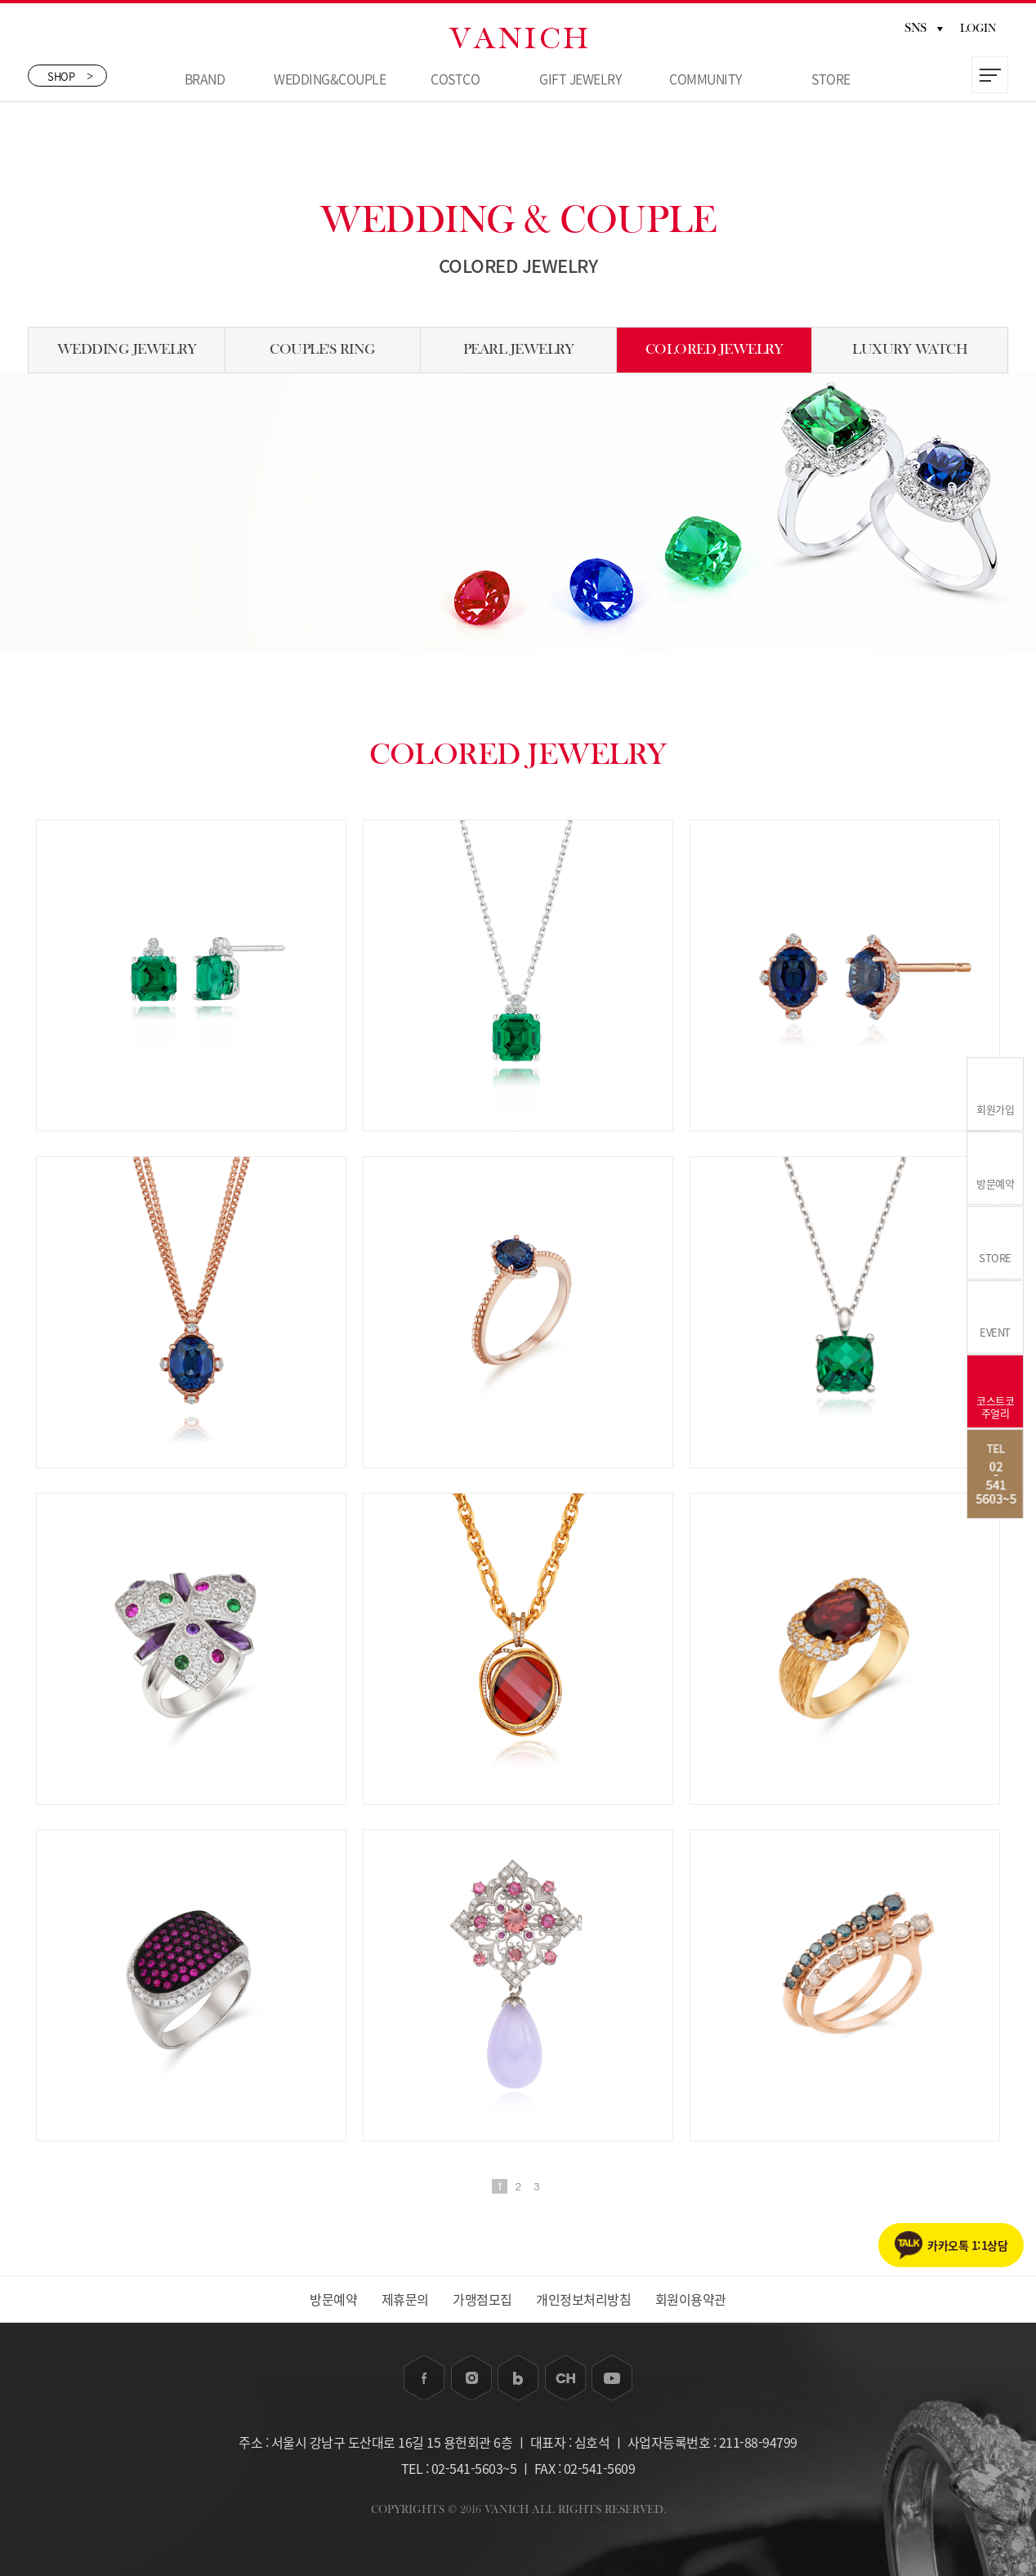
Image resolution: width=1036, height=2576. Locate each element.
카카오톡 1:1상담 (967, 2245)
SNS (923, 27)
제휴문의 (405, 2299)
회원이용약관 (690, 2299)
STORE (831, 78)
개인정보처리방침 (583, 2299)
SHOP (70, 75)
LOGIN (978, 28)
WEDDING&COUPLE (330, 78)
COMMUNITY (705, 78)
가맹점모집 (482, 2299)
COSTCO (455, 78)
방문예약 (333, 2299)
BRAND (205, 78)
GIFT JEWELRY (580, 78)
